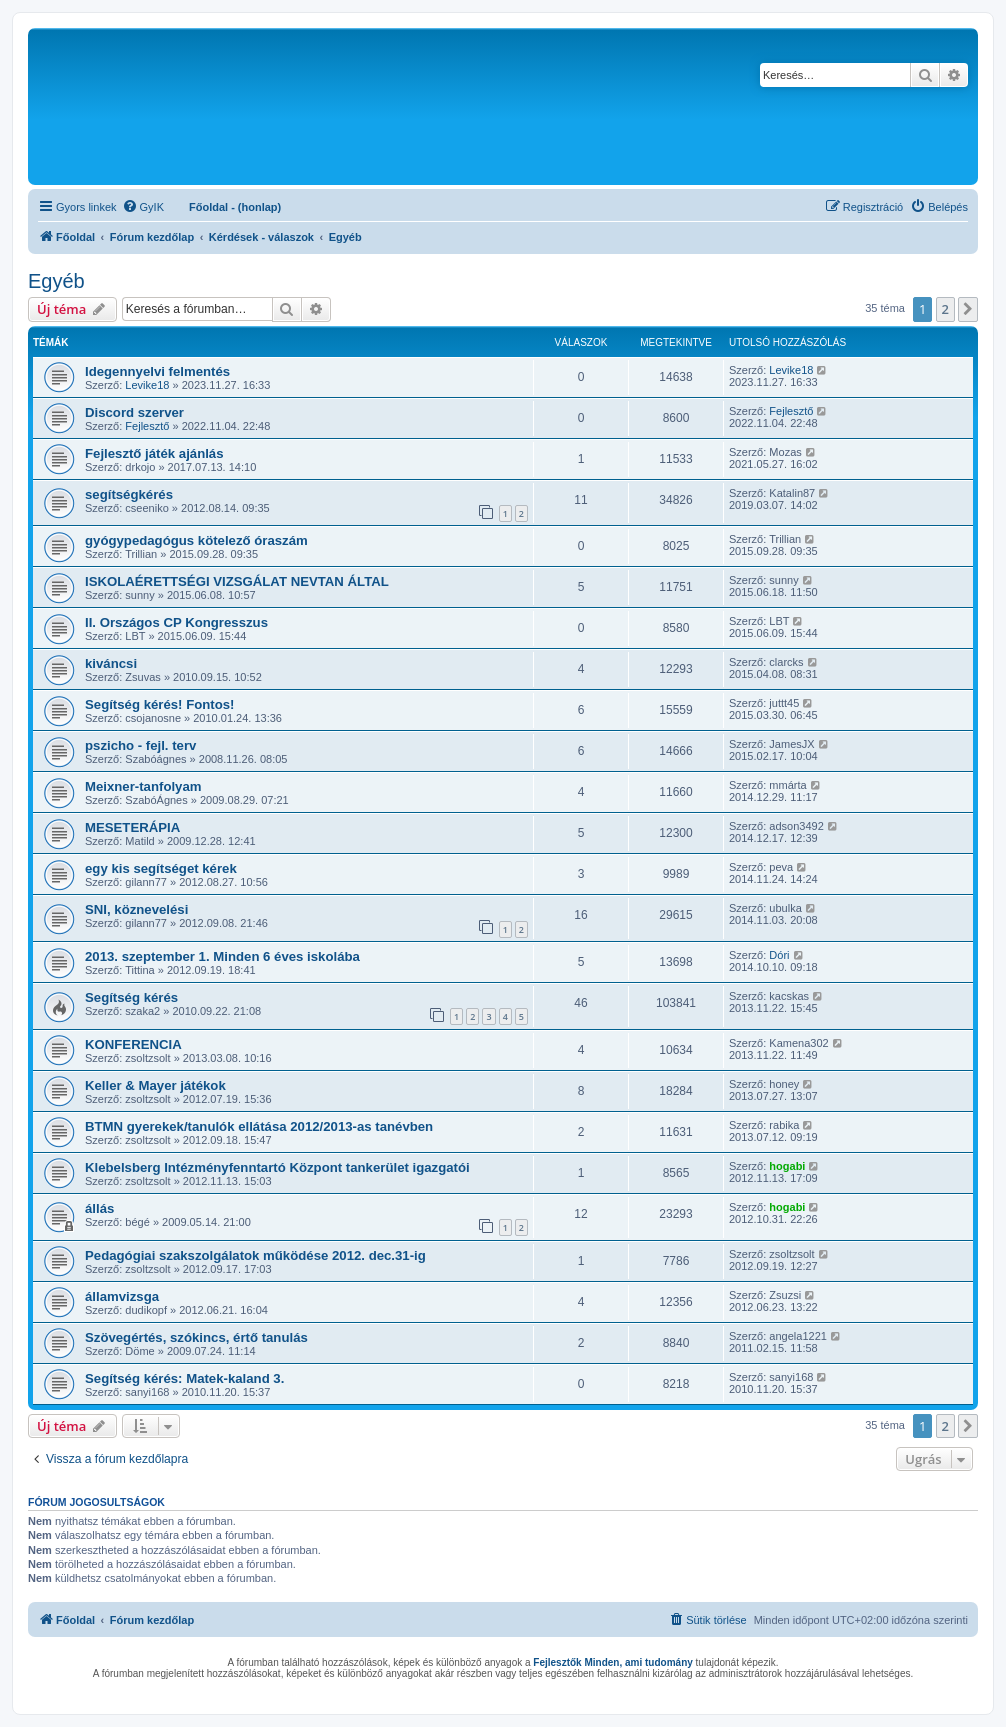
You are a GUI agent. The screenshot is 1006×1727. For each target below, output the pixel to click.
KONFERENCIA (133, 1044)
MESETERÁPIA (132, 827)
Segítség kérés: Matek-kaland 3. (184, 1378)
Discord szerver (134, 412)
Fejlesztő (147, 426)
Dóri (779, 955)
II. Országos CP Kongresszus (176, 622)
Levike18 (147, 385)
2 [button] (945, 309)
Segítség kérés (131, 997)
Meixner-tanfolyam (143, 786)
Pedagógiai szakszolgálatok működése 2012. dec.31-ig (255, 1255)
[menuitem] (143, 207)
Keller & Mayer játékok (155, 1085)
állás (99, 1208)
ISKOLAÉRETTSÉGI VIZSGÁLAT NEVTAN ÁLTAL (237, 581)
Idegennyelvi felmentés (157, 371)
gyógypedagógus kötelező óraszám (196, 540)
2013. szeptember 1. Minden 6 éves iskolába (222, 956)
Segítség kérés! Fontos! (160, 704)
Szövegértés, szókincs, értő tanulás (196, 1337)
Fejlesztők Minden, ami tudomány (612, 1662)
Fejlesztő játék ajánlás (154, 453)
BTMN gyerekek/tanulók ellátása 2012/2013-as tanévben (259, 1126)
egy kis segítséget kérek (161, 868)
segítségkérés (129, 494)
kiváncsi (111, 663)
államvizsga (122, 1296)
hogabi (787, 1166)
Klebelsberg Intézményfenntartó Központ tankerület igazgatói (277, 1167)
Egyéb (56, 281)
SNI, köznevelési (136, 909)
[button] (968, 309)
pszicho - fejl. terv (140, 745)
